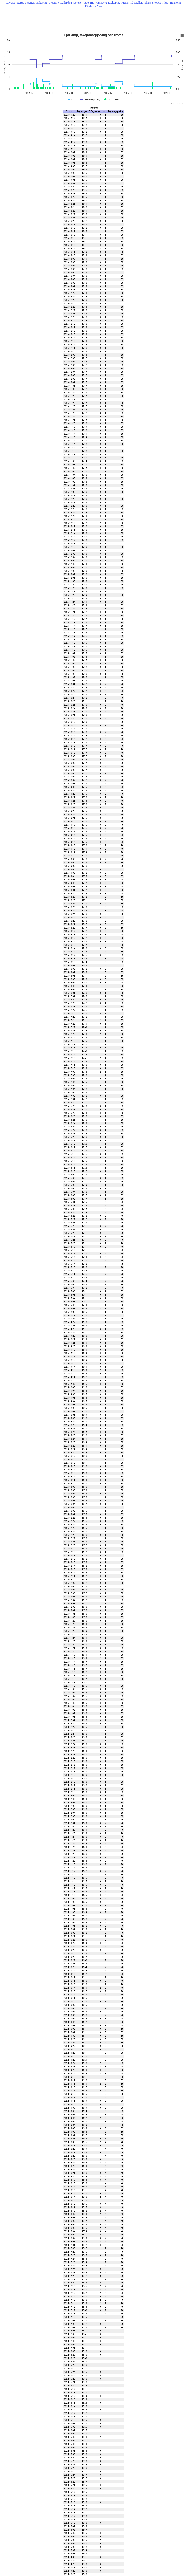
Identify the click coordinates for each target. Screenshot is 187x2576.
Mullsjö (138, 2)
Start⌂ (20, 2)
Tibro (165, 2)
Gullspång (66, 2)
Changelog (92, 2572)
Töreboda (90, 6)
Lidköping (114, 2)
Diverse (10, 2)
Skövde (156, 2)
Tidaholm (175, 2)
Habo (86, 2)
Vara (99, 6)
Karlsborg (101, 2)
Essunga (30, 2)
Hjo (92, 2)
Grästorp (54, 2)
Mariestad (127, 2)
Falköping (41, 2)
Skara (147, 2)
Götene (77, 2)
